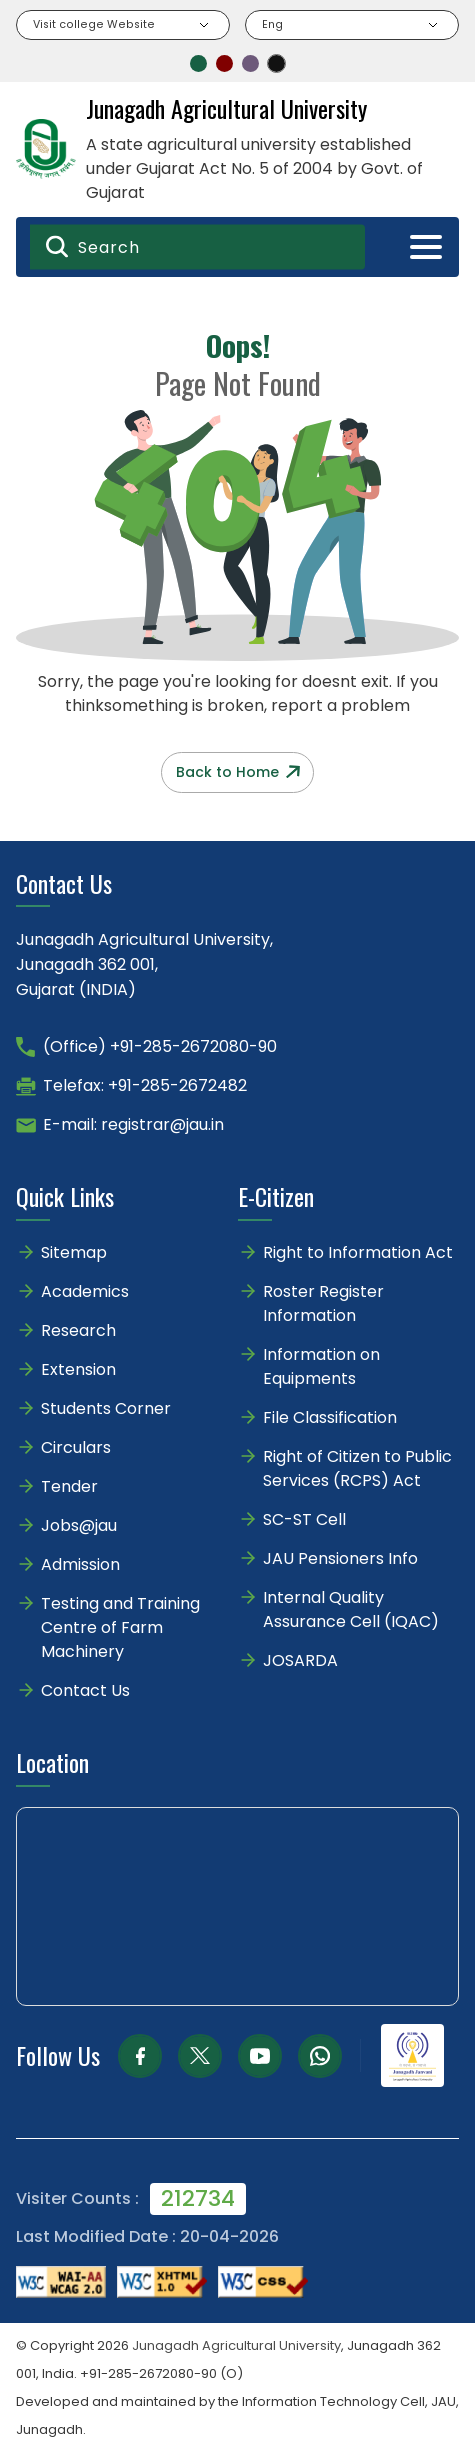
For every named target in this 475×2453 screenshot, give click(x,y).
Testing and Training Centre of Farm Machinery (120, 1627)
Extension (78, 1369)
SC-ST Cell (304, 1519)
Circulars (76, 1447)
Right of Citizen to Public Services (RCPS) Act (357, 1468)
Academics (85, 1291)
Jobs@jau (79, 1525)
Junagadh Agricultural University (236, 2345)
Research (78, 1330)
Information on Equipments (321, 1366)
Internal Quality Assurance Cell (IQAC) (351, 1609)
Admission (80, 1564)
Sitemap (74, 1252)
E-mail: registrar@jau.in (133, 1124)
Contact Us (85, 1690)
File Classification (330, 1417)
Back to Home (238, 772)
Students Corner (106, 1408)
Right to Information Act (358, 1252)
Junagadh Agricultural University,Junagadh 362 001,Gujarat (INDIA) (144, 964)
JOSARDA (302, 1660)
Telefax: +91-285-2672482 (145, 1085)
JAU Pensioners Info (340, 1558)
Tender (69, 1486)
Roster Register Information (323, 1303)
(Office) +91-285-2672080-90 (160, 1046)
